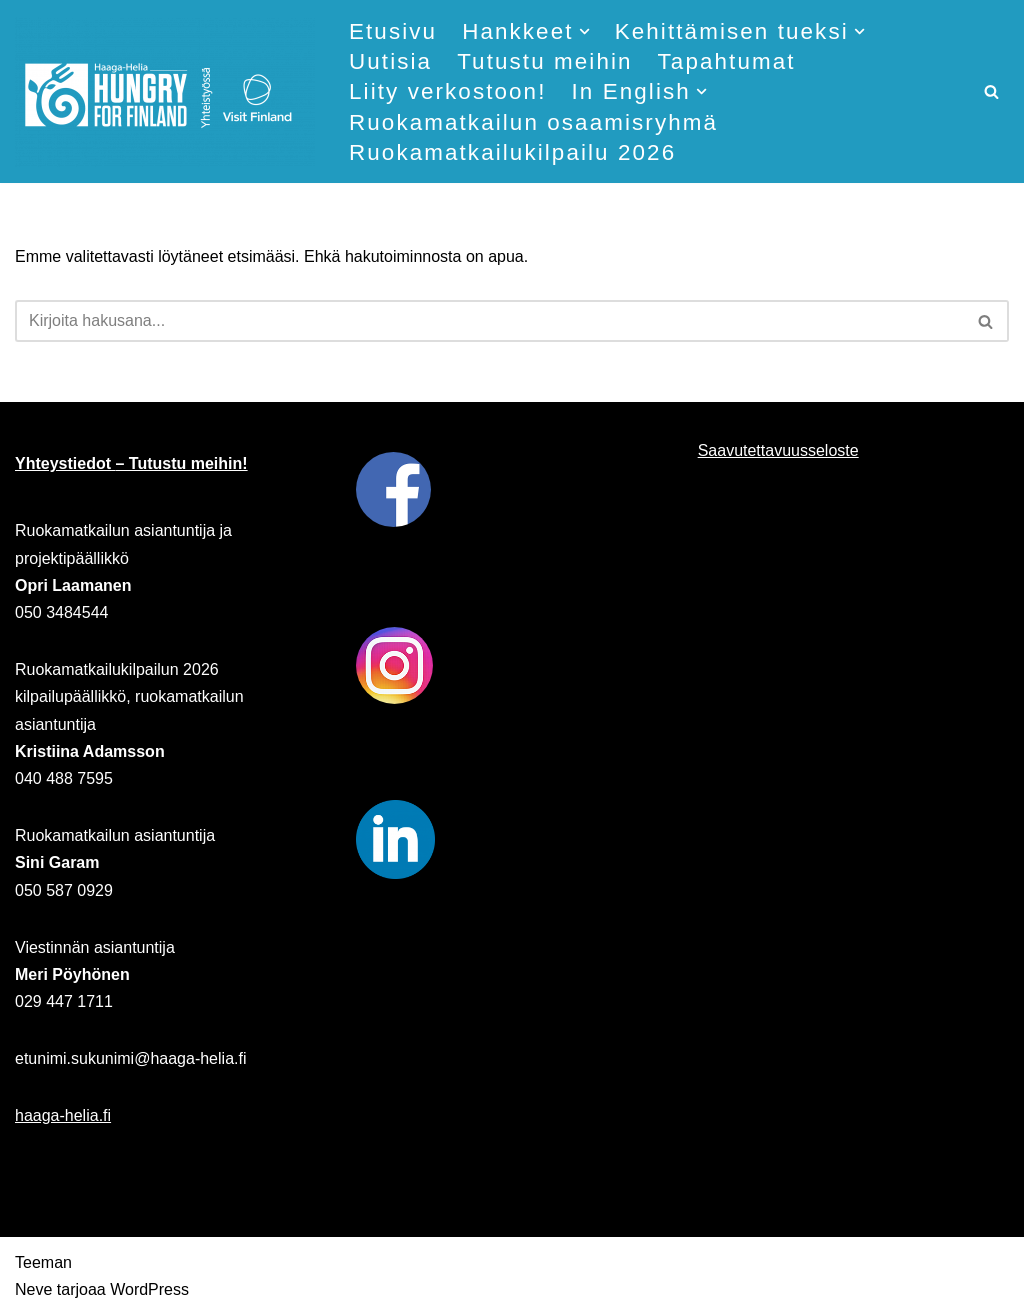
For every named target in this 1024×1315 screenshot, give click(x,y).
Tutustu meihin (544, 61)
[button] (584, 31)
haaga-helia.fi (63, 1115)
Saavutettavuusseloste (778, 450)
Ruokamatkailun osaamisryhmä (533, 122)
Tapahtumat (727, 61)
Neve (33, 1289)
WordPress (149, 1289)
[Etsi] (991, 91)
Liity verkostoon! (448, 91)
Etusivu (393, 31)
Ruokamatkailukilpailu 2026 (512, 152)
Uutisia (390, 61)
